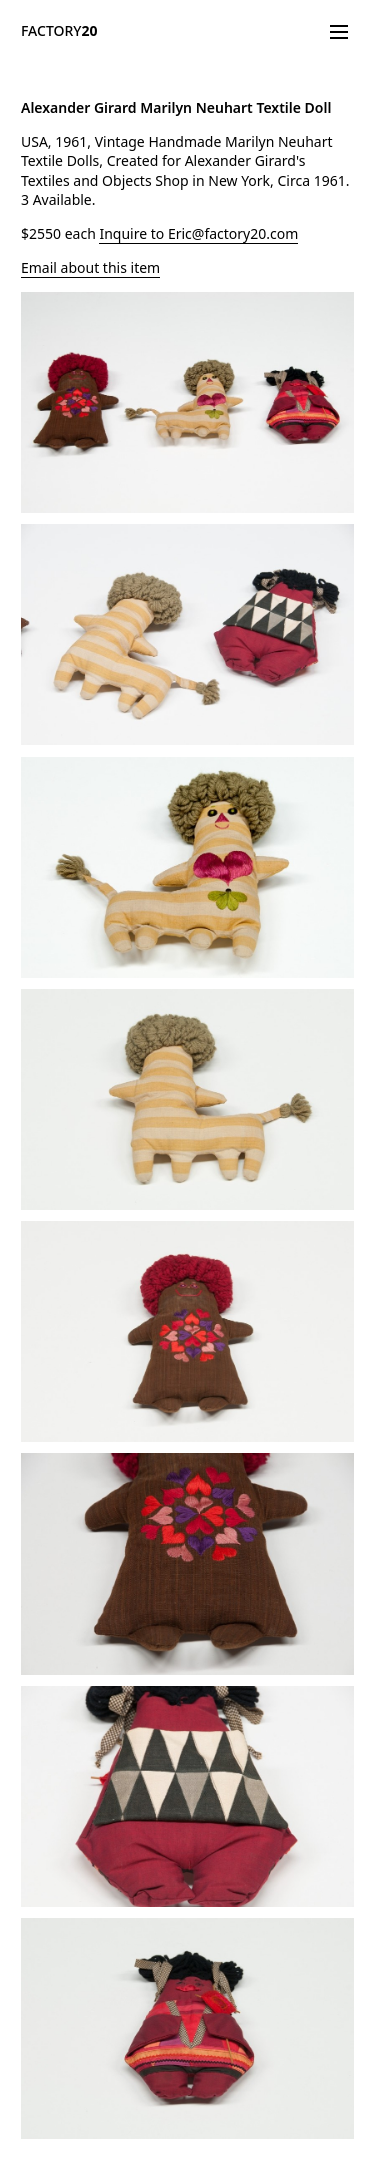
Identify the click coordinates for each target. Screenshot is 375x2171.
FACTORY (59, 30)
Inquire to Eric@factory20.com (198, 233)
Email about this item (90, 267)
